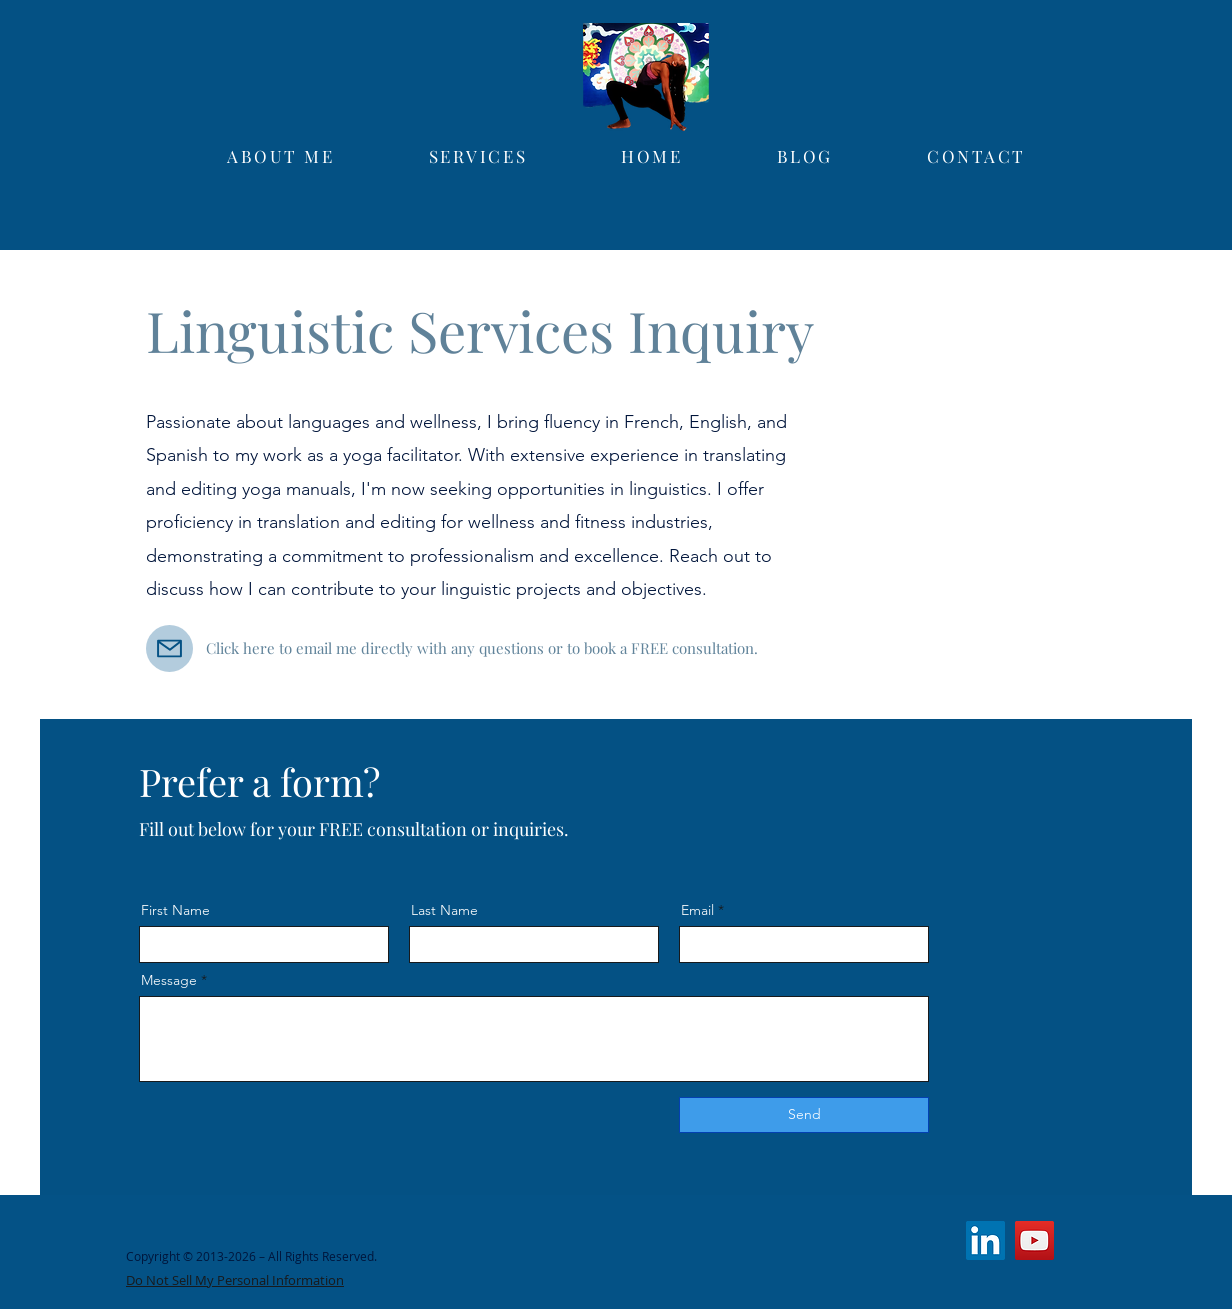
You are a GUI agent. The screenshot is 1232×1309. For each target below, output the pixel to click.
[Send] (804, 1115)
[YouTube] (1034, 1240)
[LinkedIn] (985, 1240)
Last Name (444, 910)
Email (697, 910)
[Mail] (169, 648)
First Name (175, 910)
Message (169, 980)
